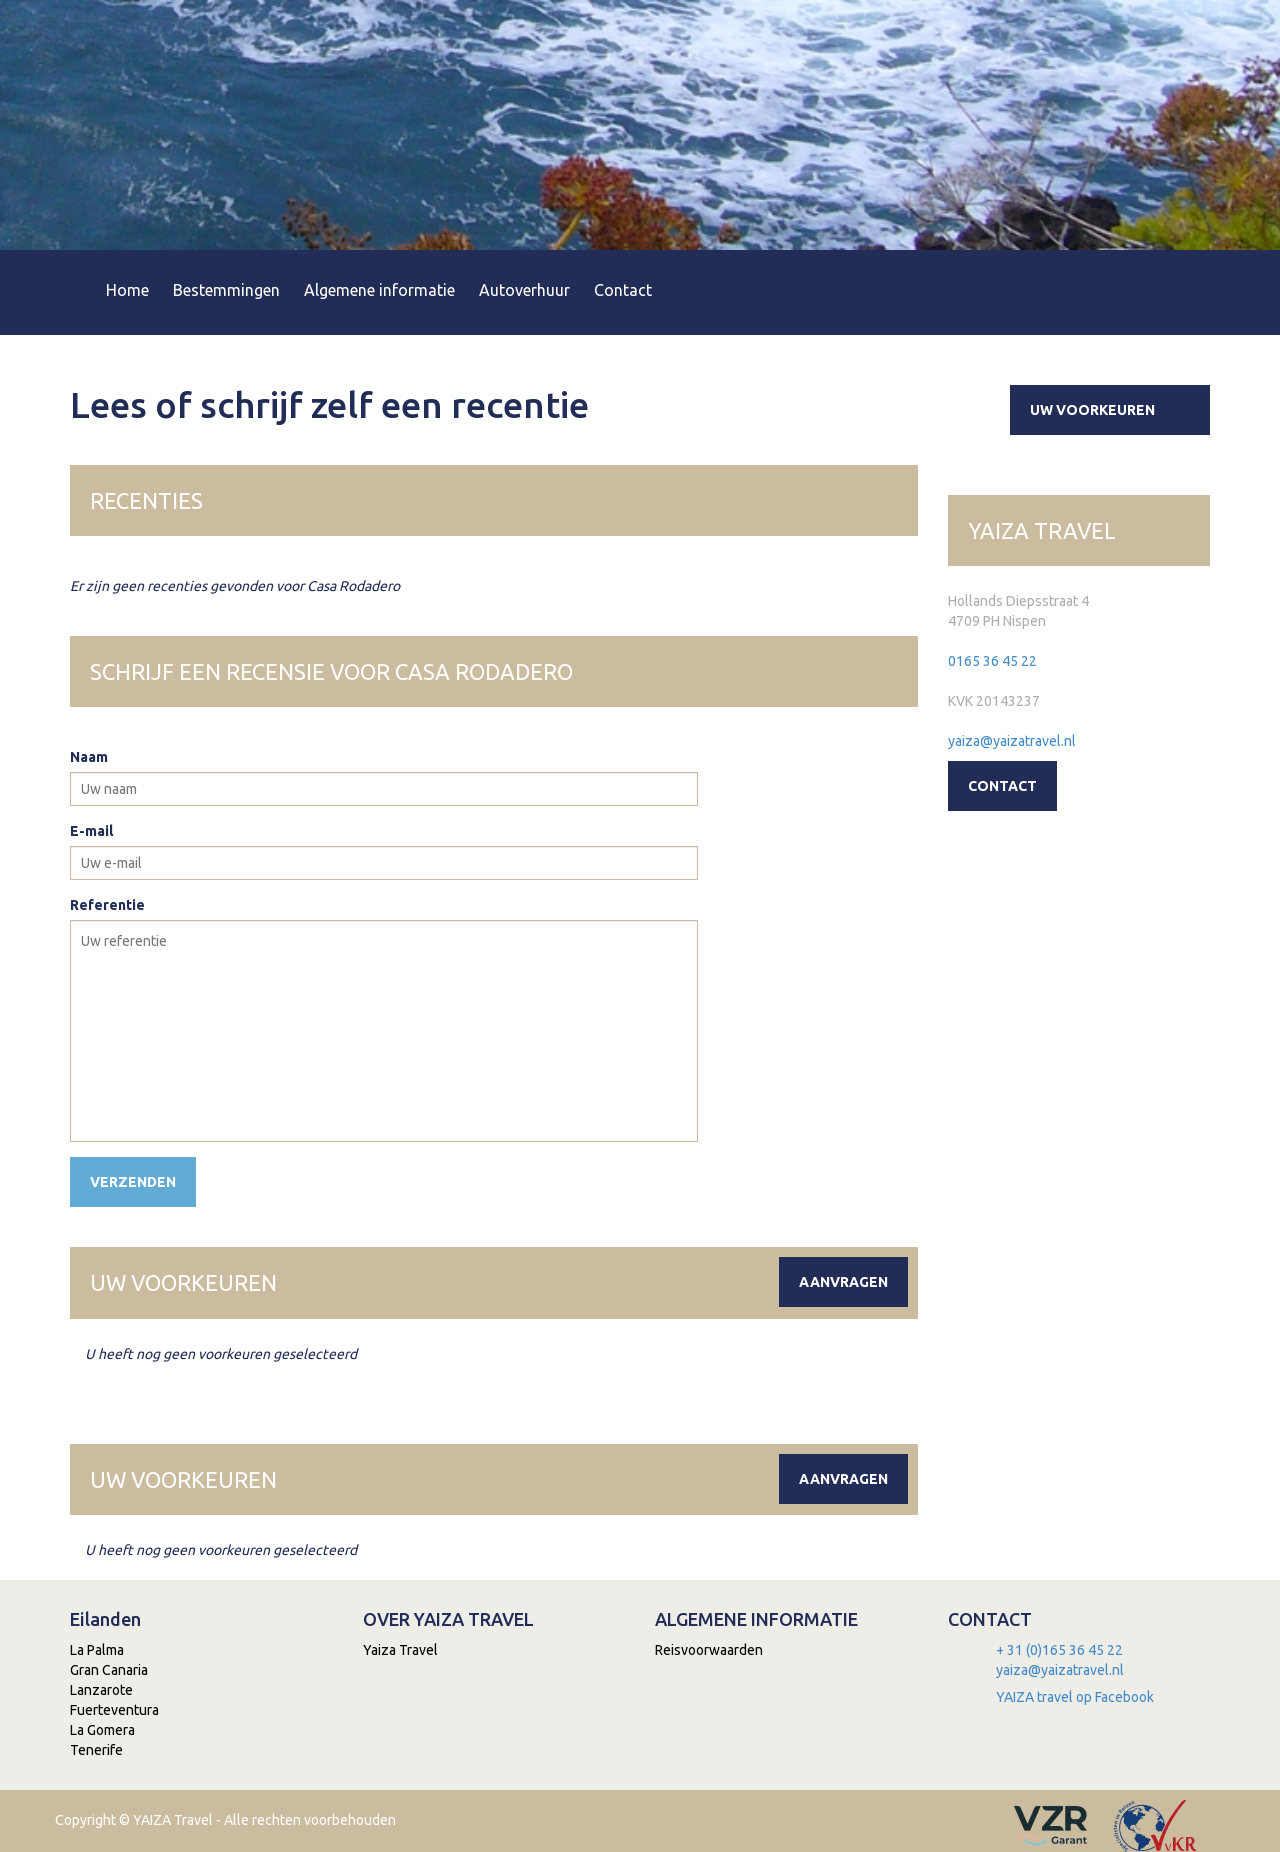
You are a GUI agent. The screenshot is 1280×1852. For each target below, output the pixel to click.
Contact (623, 290)
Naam (89, 757)
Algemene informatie (379, 290)
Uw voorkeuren (1117, 410)
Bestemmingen (226, 290)
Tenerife (96, 1750)
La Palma (97, 1650)
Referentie (107, 905)
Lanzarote (101, 1690)
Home (127, 290)
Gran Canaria (109, 1670)
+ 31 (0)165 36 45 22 (1059, 1650)
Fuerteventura (114, 1710)
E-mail (91, 831)
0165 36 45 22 (992, 661)
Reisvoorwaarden (709, 1650)
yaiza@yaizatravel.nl (1012, 741)
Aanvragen (843, 1282)
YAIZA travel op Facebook (1075, 1697)
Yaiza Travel (400, 1650)
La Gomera (102, 1730)
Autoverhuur (524, 290)
